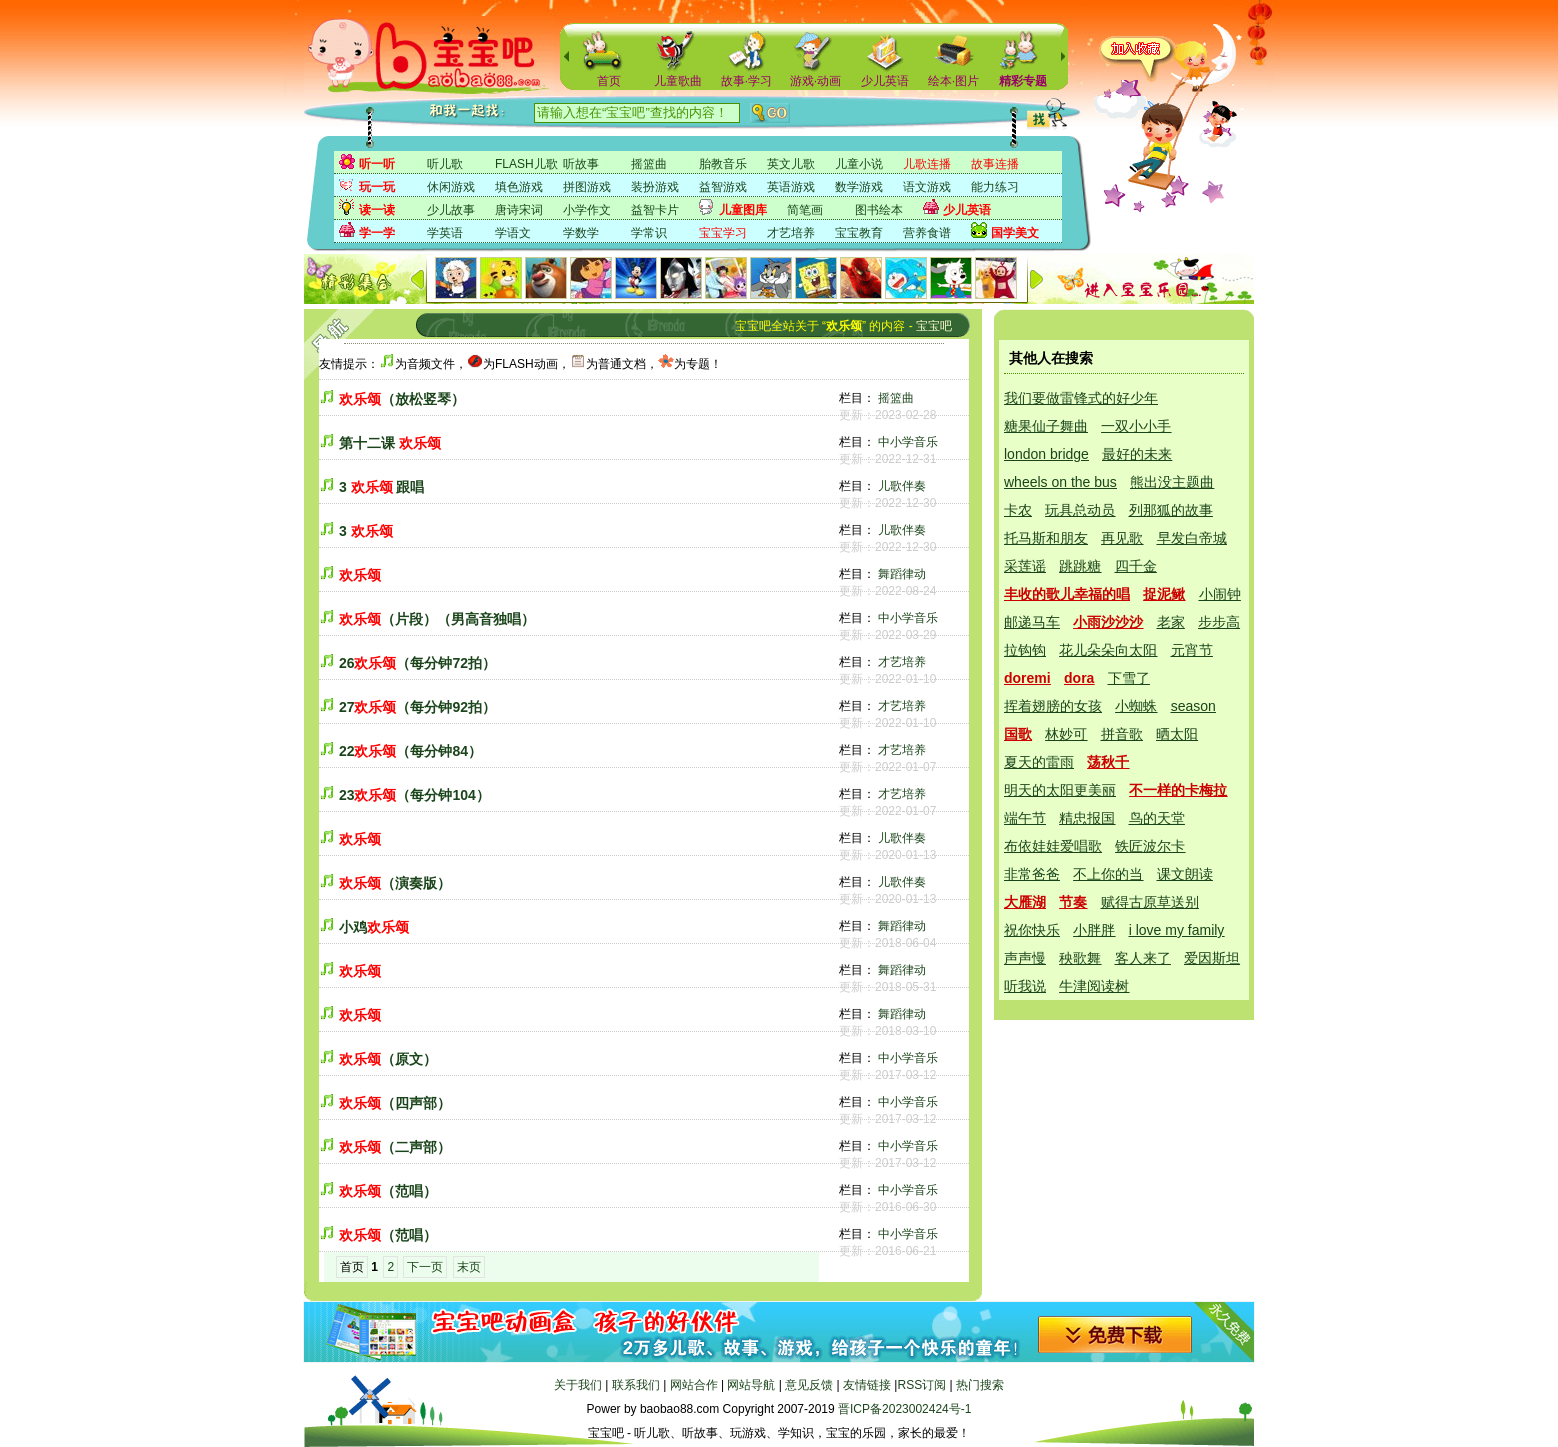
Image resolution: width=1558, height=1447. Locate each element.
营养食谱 (927, 233)
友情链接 (867, 1385)
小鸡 (374, 927)
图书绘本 (879, 210)
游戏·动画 (815, 81)
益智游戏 (723, 187)
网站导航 (751, 1385)
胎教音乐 (723, 164)
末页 (469, 1267)
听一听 (377, 164)
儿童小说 (859, 164)
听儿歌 (445, 164)
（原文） (388, 1059)
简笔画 (805, 210)
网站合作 (694, 1385)
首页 (609, 81)
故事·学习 (746, 81)
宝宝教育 (859, 233)
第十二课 (390, 443)
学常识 (649, 233)
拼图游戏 (587, 187)
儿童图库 (743, 210)
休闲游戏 (451, 187)
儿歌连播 (927, 164)
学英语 (445, 233)
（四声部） (395, 1103)
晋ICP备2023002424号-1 (904, 1409)
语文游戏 (927, 187)
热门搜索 (980, 1385)
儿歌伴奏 (902, 486)
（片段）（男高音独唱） (437, 619)
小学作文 (587, 210)
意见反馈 (809, 1385)
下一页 (425, 1267)
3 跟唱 (382, 487)
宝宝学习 (723, 233)
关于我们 (578, 1385)
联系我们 (636, 1385)
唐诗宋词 (519, 210)
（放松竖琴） (402, 399)
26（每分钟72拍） (417, 663)
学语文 (513, 233)
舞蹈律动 (902, 574)
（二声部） (395, 1147)
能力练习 (995, 187)
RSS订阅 (921, 1385)
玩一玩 (377, 187)
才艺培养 (791, 233)
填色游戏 (519, 187)
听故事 (581, 164)
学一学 (377, 233)
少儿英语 (885, 81)
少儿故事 (451, 210)
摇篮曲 (649, 164)
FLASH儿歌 (526, 164)
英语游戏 (791, 187)
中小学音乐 (908, 442)
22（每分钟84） (410, 751)
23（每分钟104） (414, 795)
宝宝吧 (934, 326)
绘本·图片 (953, 81)
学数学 (581, 233)
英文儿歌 (791, 164)
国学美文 (1015, 233)
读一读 (377, 210)
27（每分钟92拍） (417, 707)
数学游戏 (859, 187)
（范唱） (388, 1191)
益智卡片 (655, 210)
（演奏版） (395, 883)
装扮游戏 (655, 187)
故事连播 (995, 164)
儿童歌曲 (678, 81)
